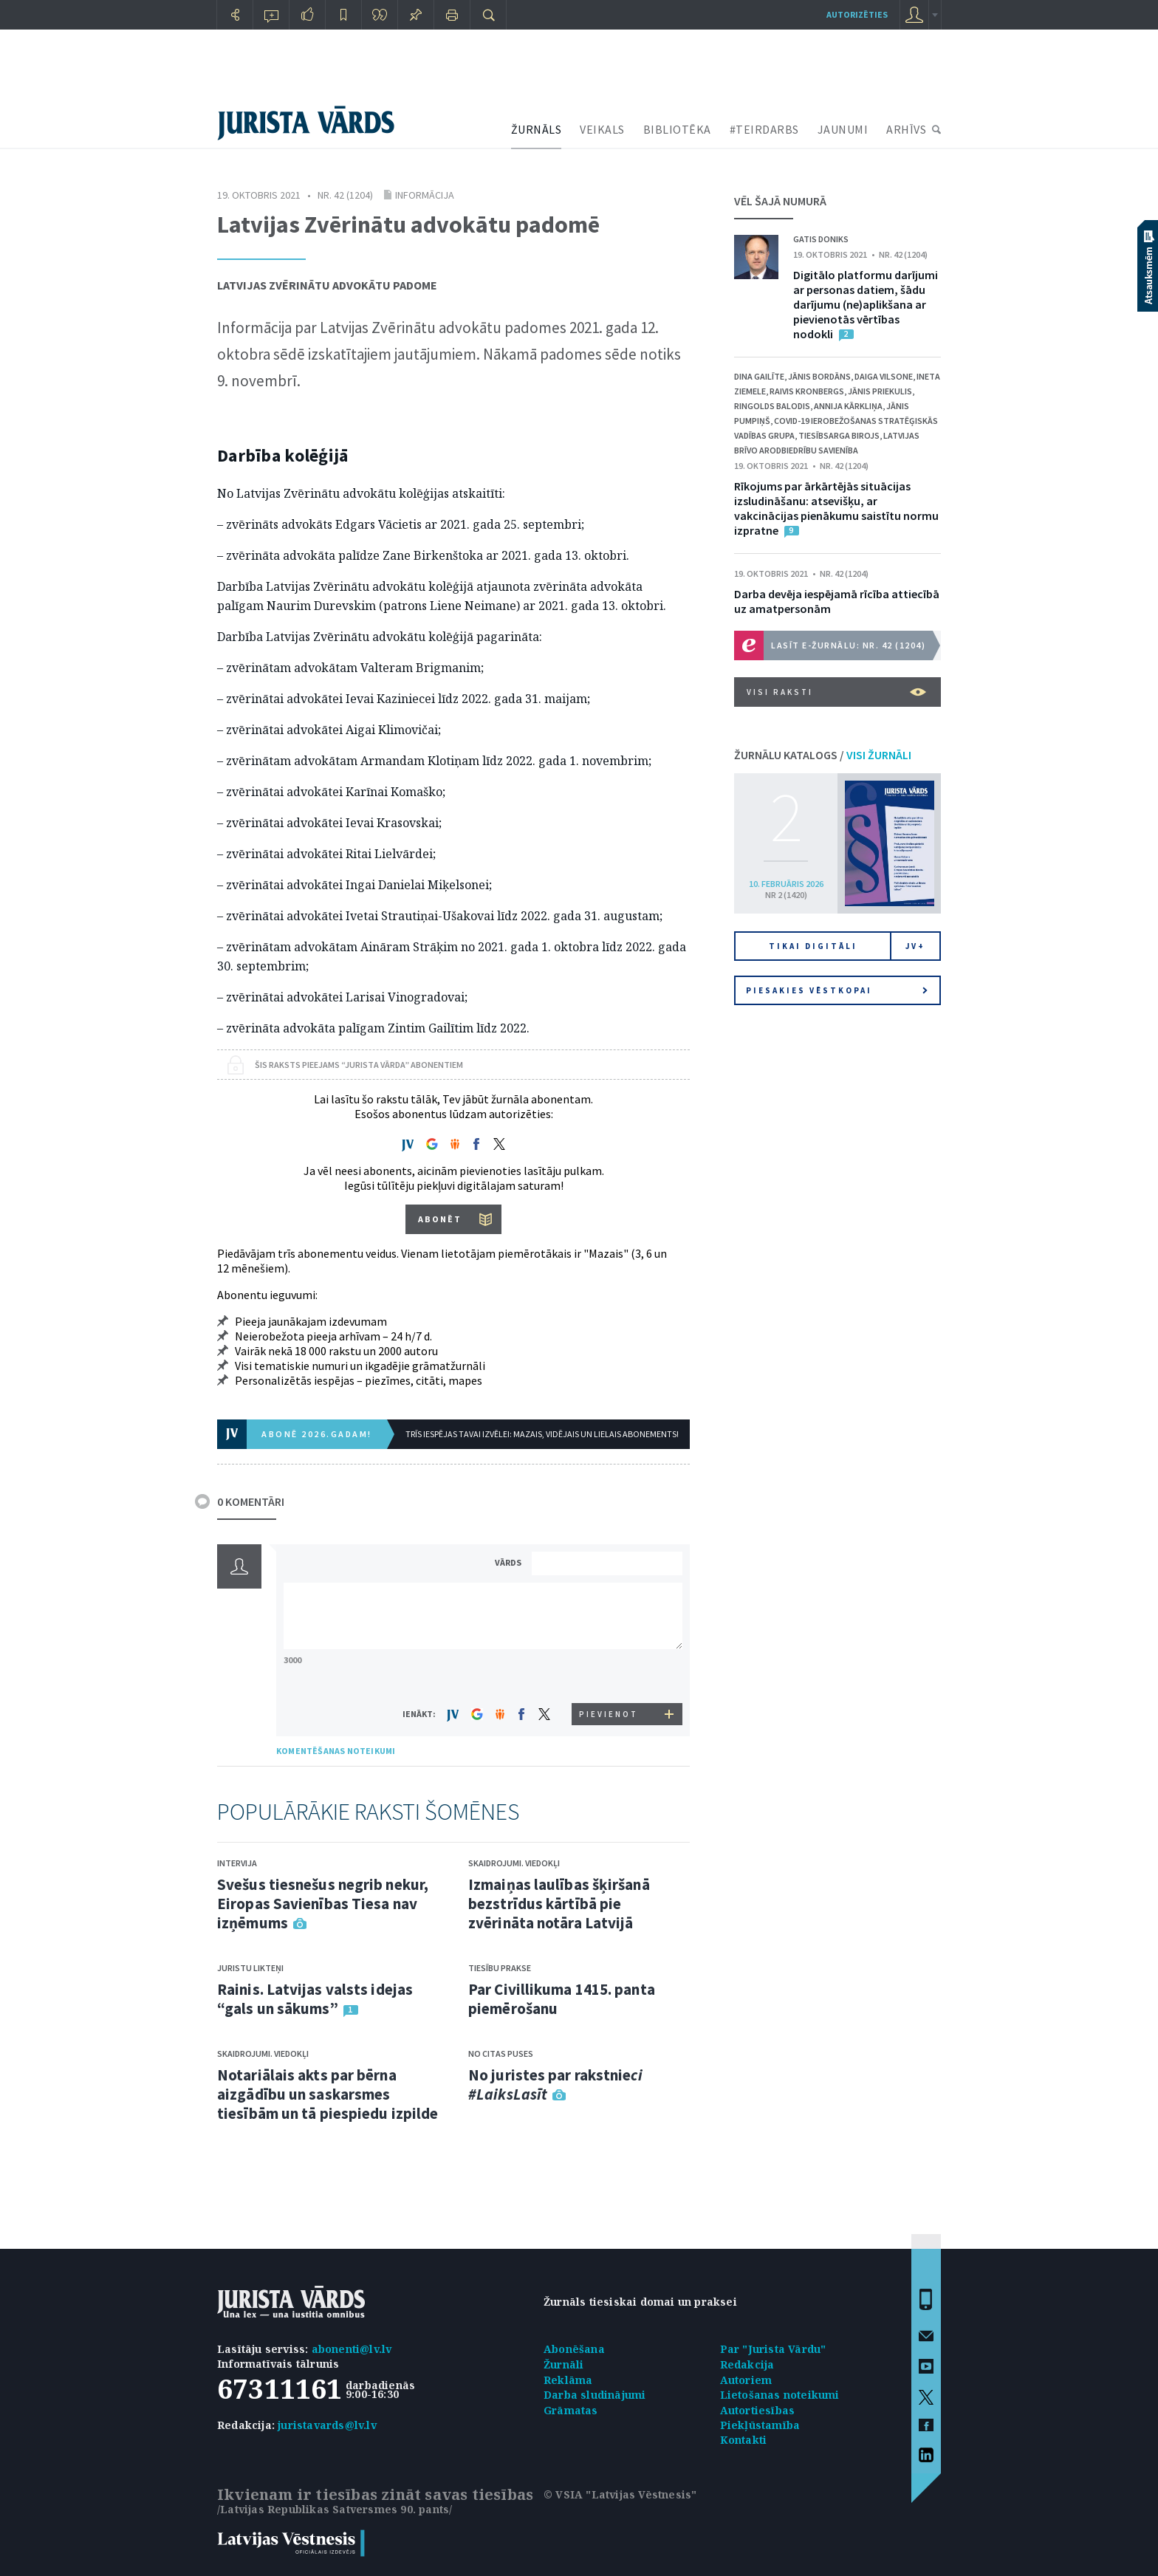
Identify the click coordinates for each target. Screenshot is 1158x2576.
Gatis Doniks (821, 238)
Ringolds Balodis (772, 405)
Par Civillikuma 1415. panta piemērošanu (561, 1998)
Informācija (424, 195)
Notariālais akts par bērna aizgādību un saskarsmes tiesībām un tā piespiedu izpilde (327, 2094)
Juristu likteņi (250, 1967)
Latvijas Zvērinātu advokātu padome (327, 285)
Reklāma (568, 2380)
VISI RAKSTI (836, 692)
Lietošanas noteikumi (780, 2395)
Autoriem (746, 2380)
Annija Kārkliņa (848, 405)
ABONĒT (440, 1218)
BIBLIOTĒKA (677, 129)
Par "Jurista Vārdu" (773, 2349)
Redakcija (747, 2364)
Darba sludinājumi (594, 2395)
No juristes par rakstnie (555, 2084)
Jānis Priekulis (880, 391)
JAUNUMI (843, 129)
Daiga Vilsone (883, 376)
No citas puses (500, 2053)
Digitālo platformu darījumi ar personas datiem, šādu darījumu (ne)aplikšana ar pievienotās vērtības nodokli (865, 304)
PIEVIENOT (608, 1714)
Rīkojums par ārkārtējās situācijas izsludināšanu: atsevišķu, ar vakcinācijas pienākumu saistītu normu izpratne (836, 508)
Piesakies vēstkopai (837, 990)
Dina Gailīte (759, 376)
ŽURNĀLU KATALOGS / (822, 754)
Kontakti (743, 2440)
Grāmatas (571, 2410)
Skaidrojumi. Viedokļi (263, 2053)
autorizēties (857, 14)
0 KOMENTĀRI (250, 1501)
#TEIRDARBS (764, 129)
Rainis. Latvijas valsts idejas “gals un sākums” (315, 1998)
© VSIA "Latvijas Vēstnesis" (620, 2494)
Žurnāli (563, 2364)
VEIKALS (602, 129)
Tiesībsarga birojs (839, 435)
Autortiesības (757, 2410)
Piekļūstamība (760, 2425)
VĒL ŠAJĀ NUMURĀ (780, 200)
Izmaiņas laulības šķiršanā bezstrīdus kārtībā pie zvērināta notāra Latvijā (559, 1903)
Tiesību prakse (499, 1967)
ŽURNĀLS (536, 129)
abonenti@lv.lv (352, 2349)
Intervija (237, 1862)
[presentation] (609, 1675)
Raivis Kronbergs (807, 391)
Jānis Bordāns (819, 376)
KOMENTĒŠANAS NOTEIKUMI (335, 1750)
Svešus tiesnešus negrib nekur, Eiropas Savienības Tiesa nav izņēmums (322, 1903)
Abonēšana (574, 2349)
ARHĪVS (906, 129)
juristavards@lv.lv (327, 2425)
